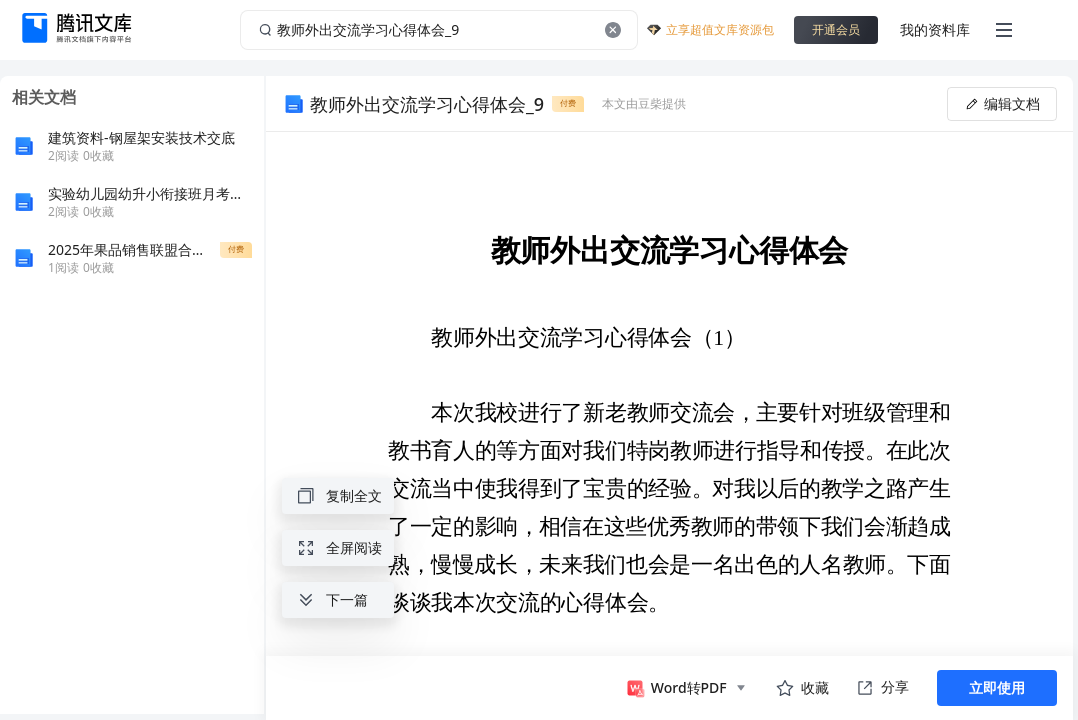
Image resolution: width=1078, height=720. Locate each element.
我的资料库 (935, 29)
